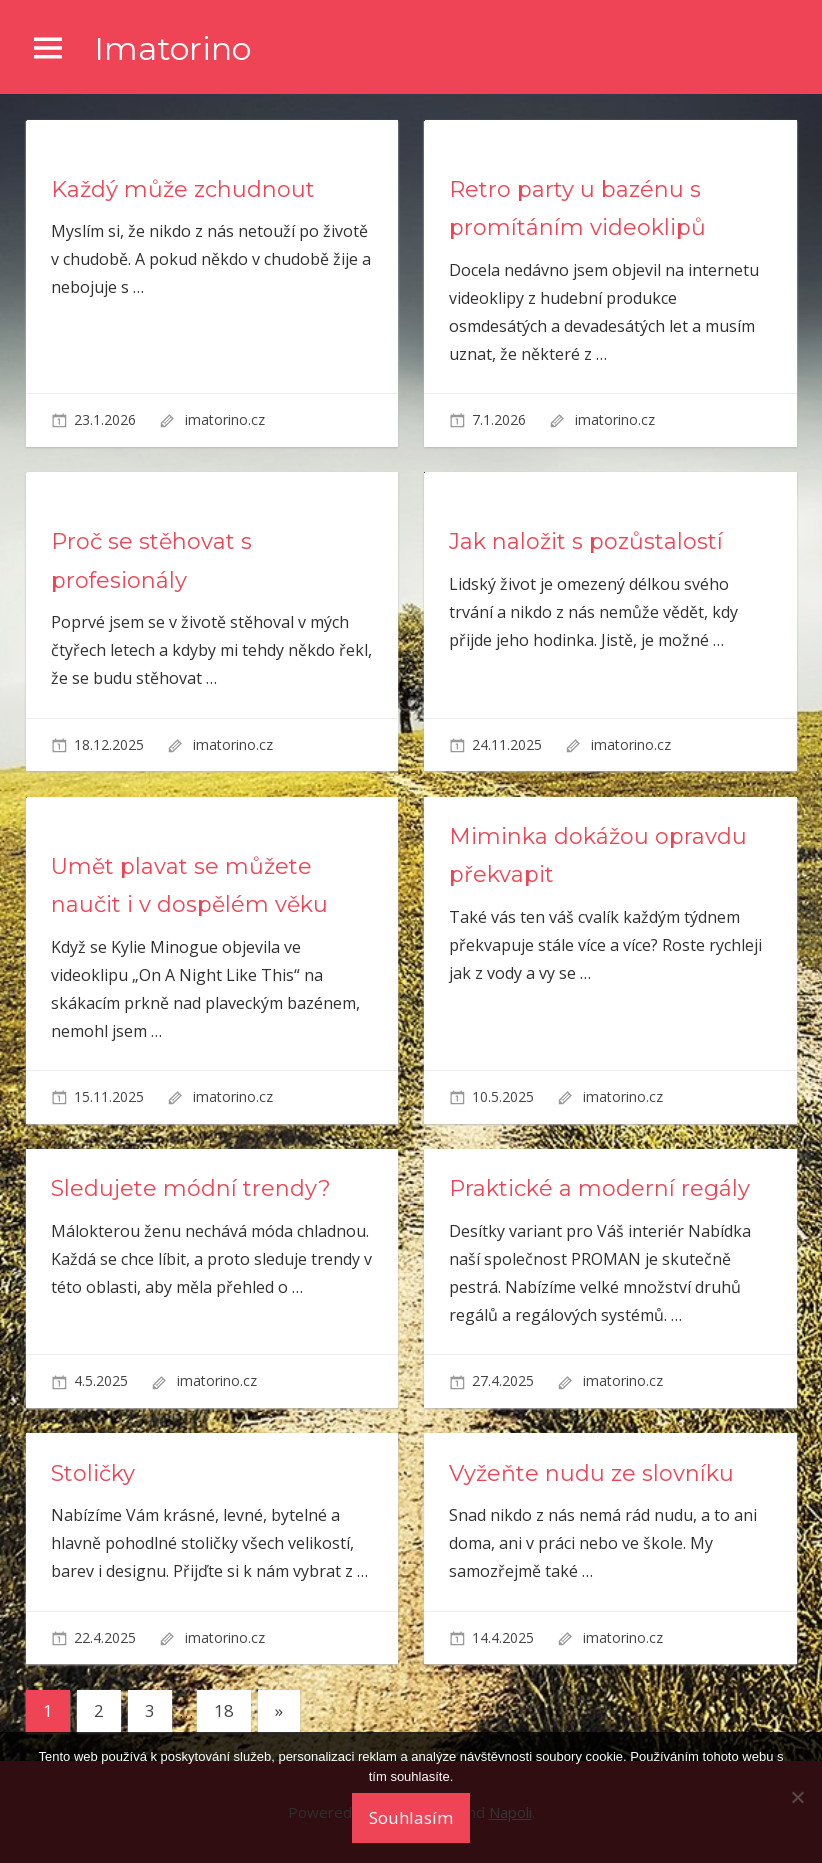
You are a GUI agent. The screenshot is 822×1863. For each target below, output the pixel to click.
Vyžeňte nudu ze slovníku (591, 1473)
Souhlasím (411, 1817)
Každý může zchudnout (183, 189)
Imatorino (172, 48)
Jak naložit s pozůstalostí (586, 541)
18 (224, 1710)
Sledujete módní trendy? (191, 1188)
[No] (797, 1797)
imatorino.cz (225, 419)
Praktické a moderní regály (599, 1188)
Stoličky (93, 1473)
